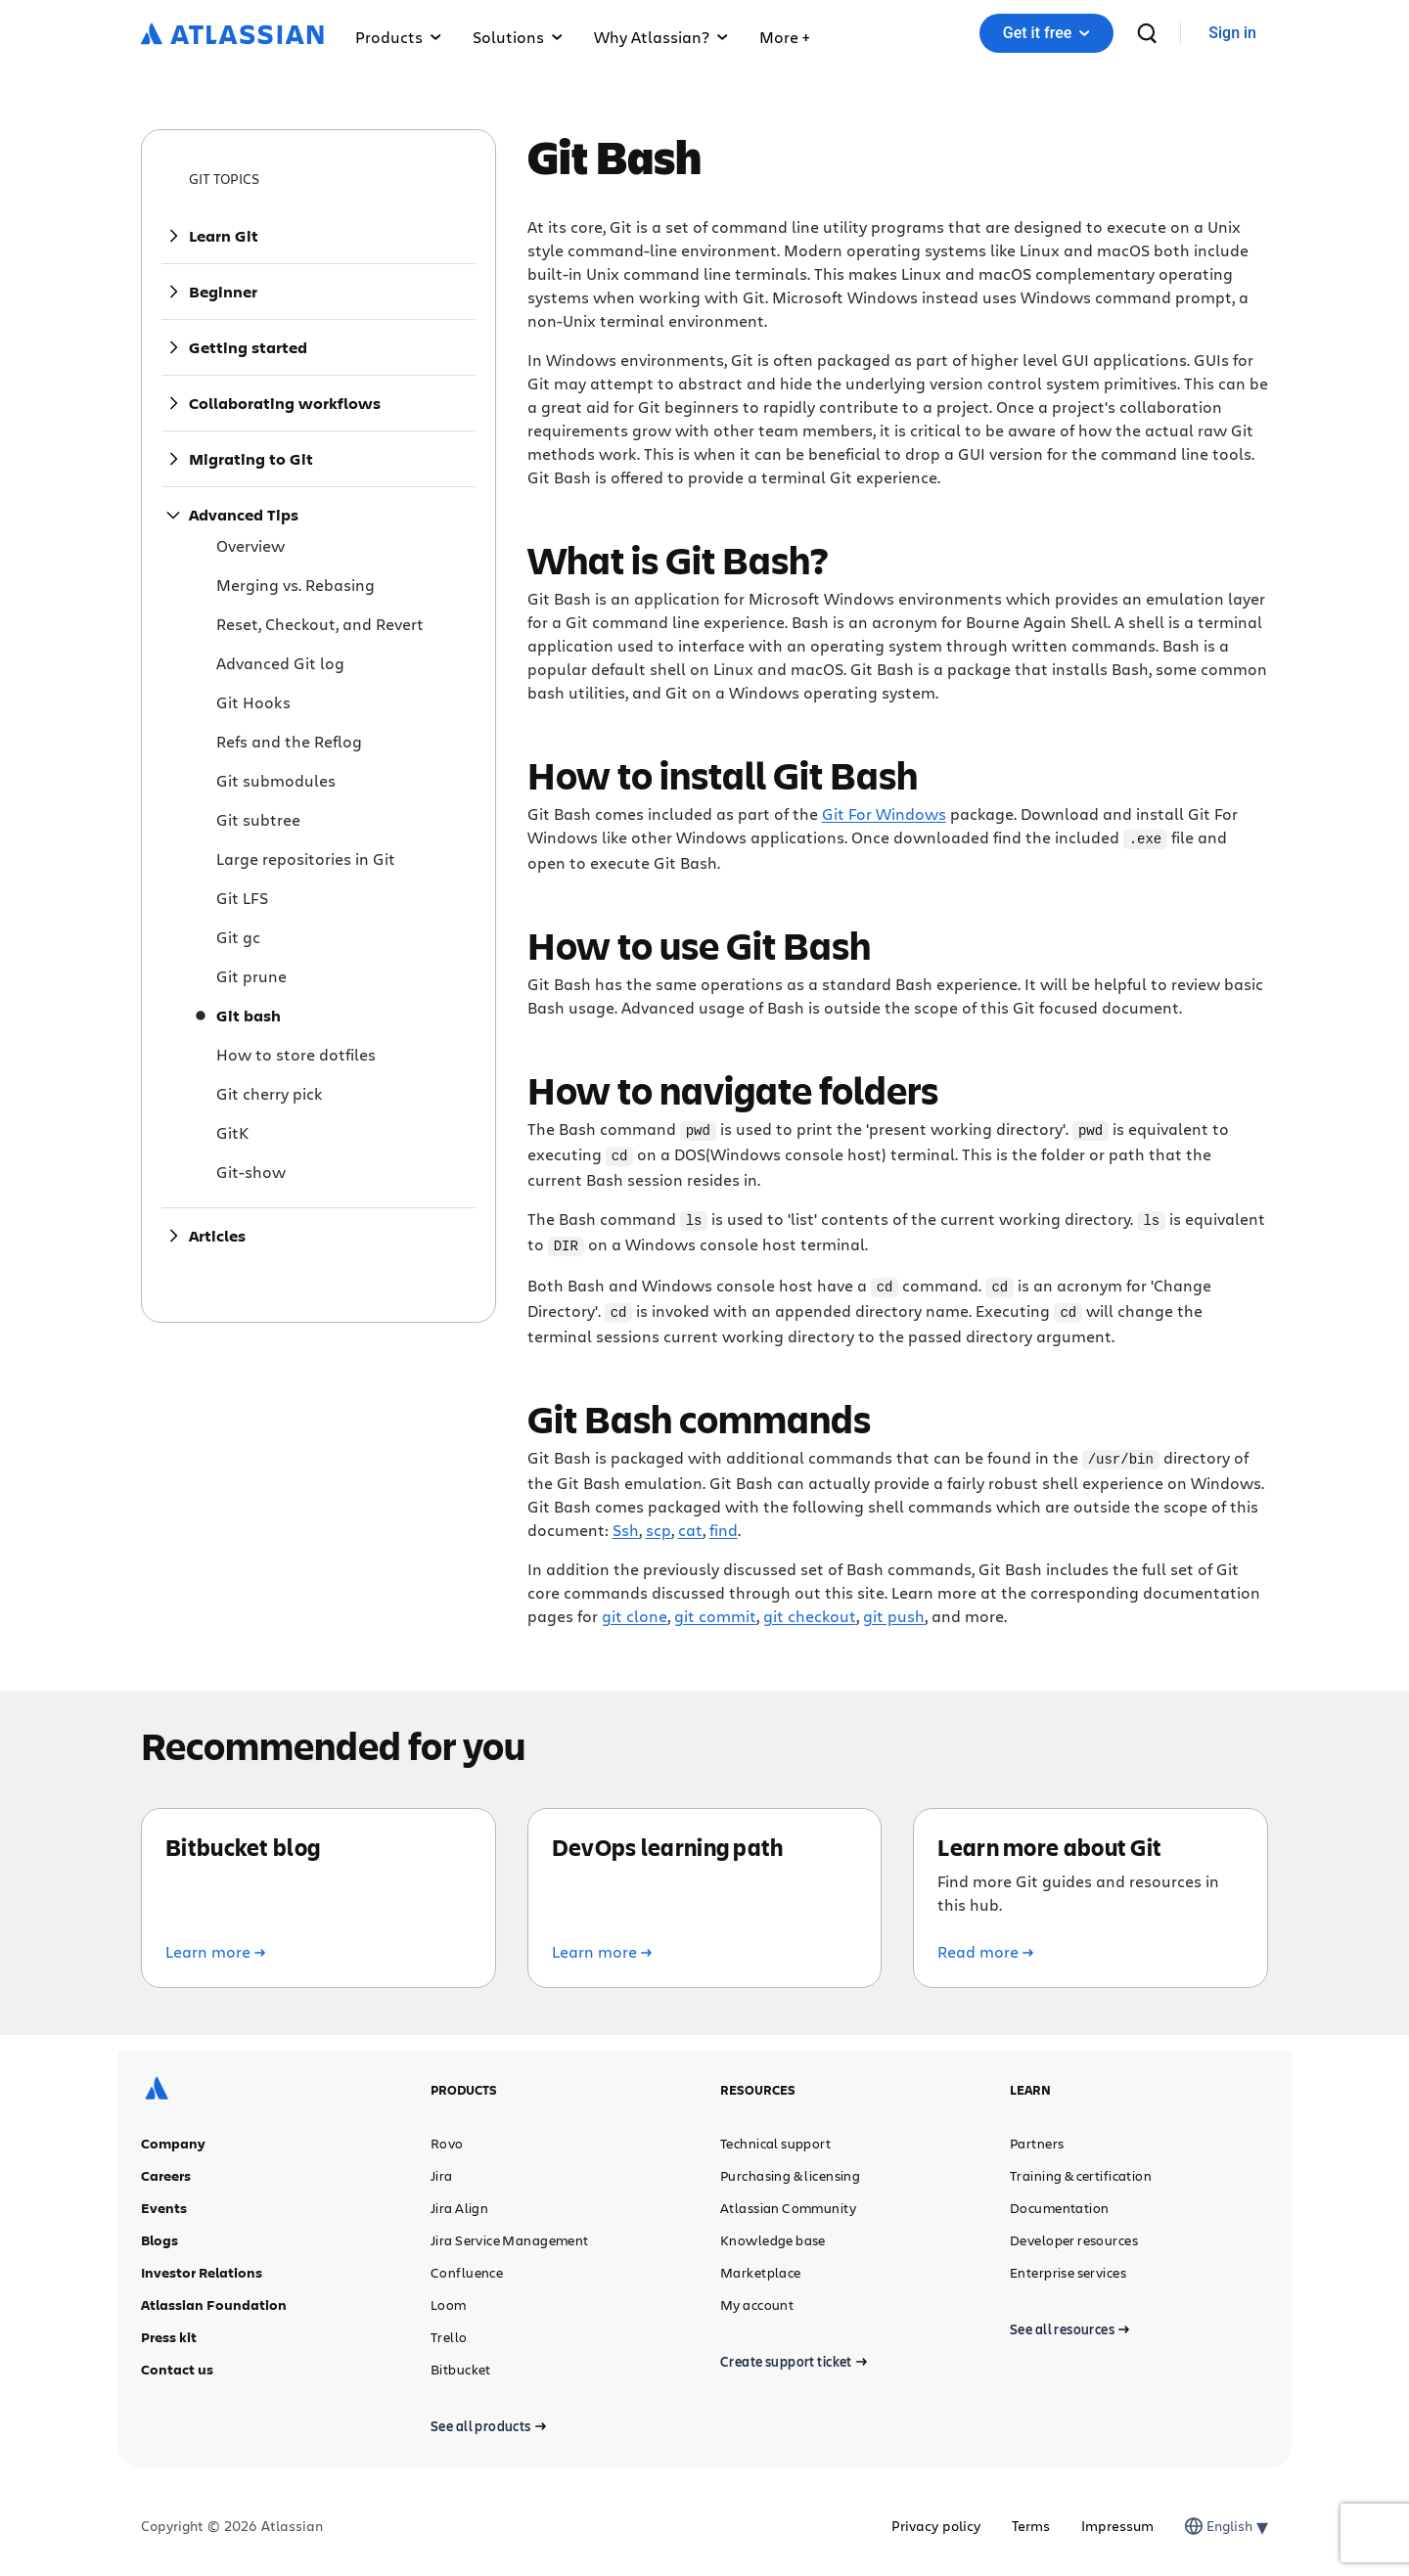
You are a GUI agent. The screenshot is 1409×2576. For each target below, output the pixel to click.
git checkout (809, 1608)
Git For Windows (884, 813)
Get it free (1046, 32)
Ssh (626, 1522)
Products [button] (398, 36)
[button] (784, 33)
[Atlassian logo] (232, 35)
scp (658, 1522)
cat (690, 1522)
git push (894, 1608)
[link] (1232, 34)
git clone (634, 1608)
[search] (1146, 33)
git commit (715, 1608)
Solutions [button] (518, 36)
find (723, 1522)
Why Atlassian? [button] (661, 36)
